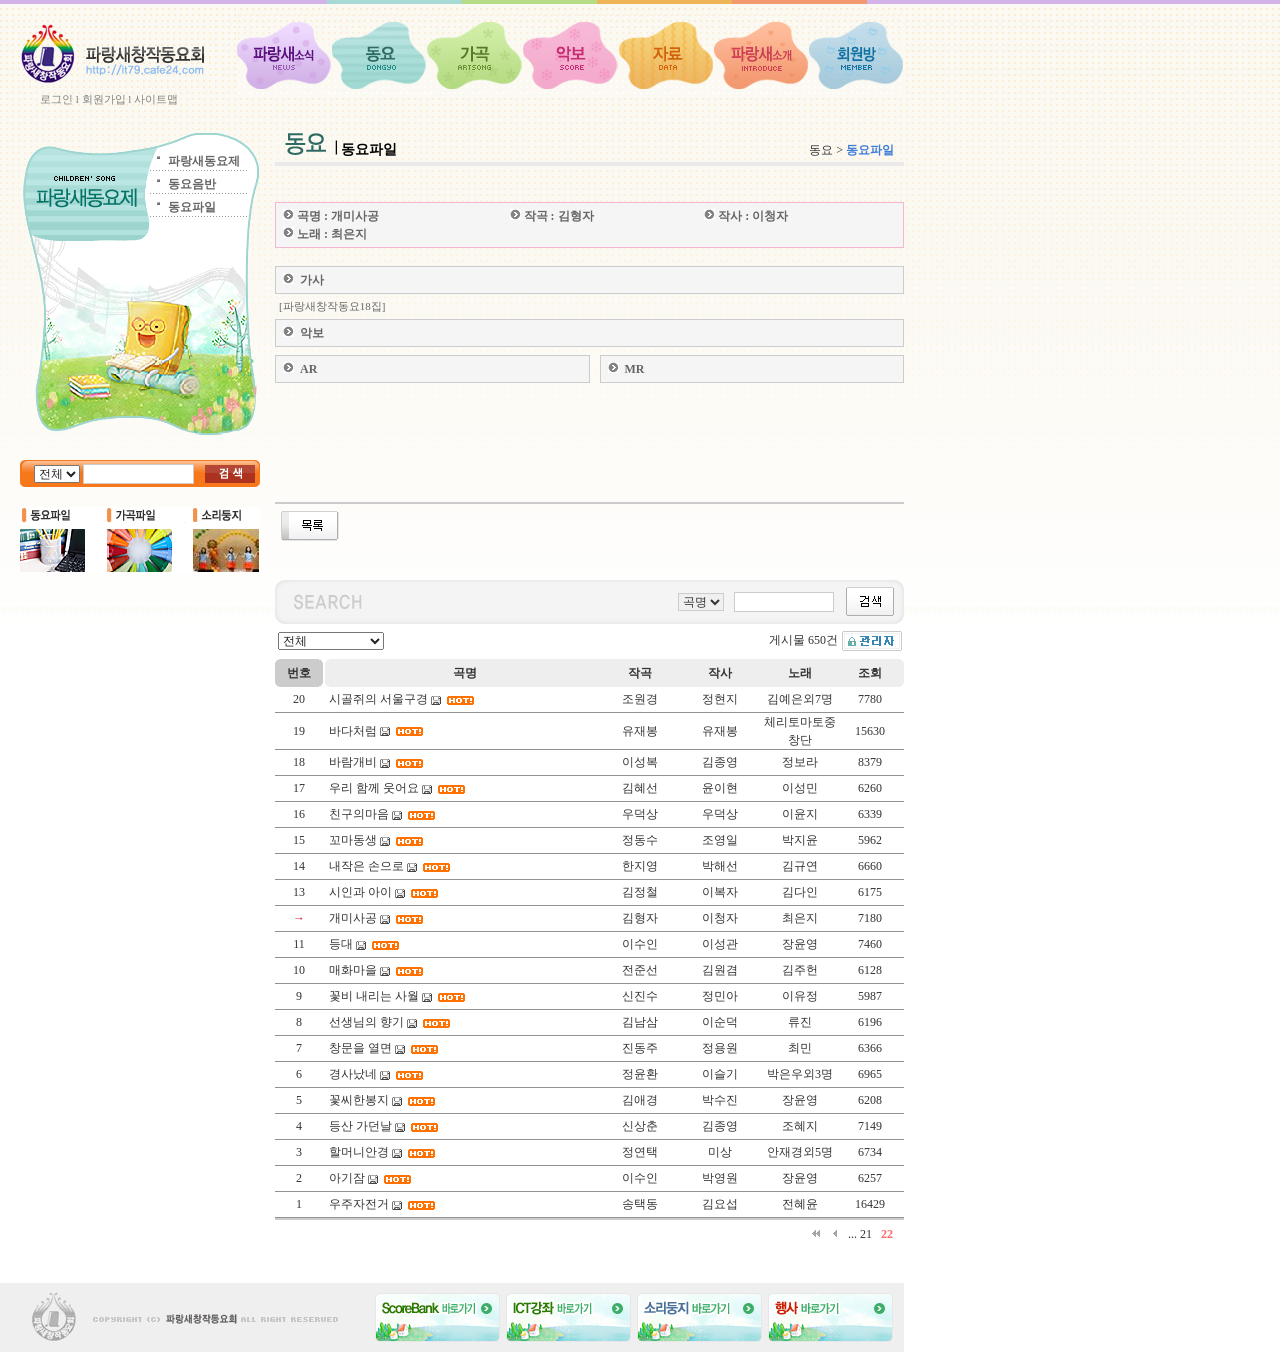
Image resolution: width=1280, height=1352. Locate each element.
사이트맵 (156, 99)
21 (866, 1234)
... (852, 1234)
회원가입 (104, 99)
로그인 (56, 99)
